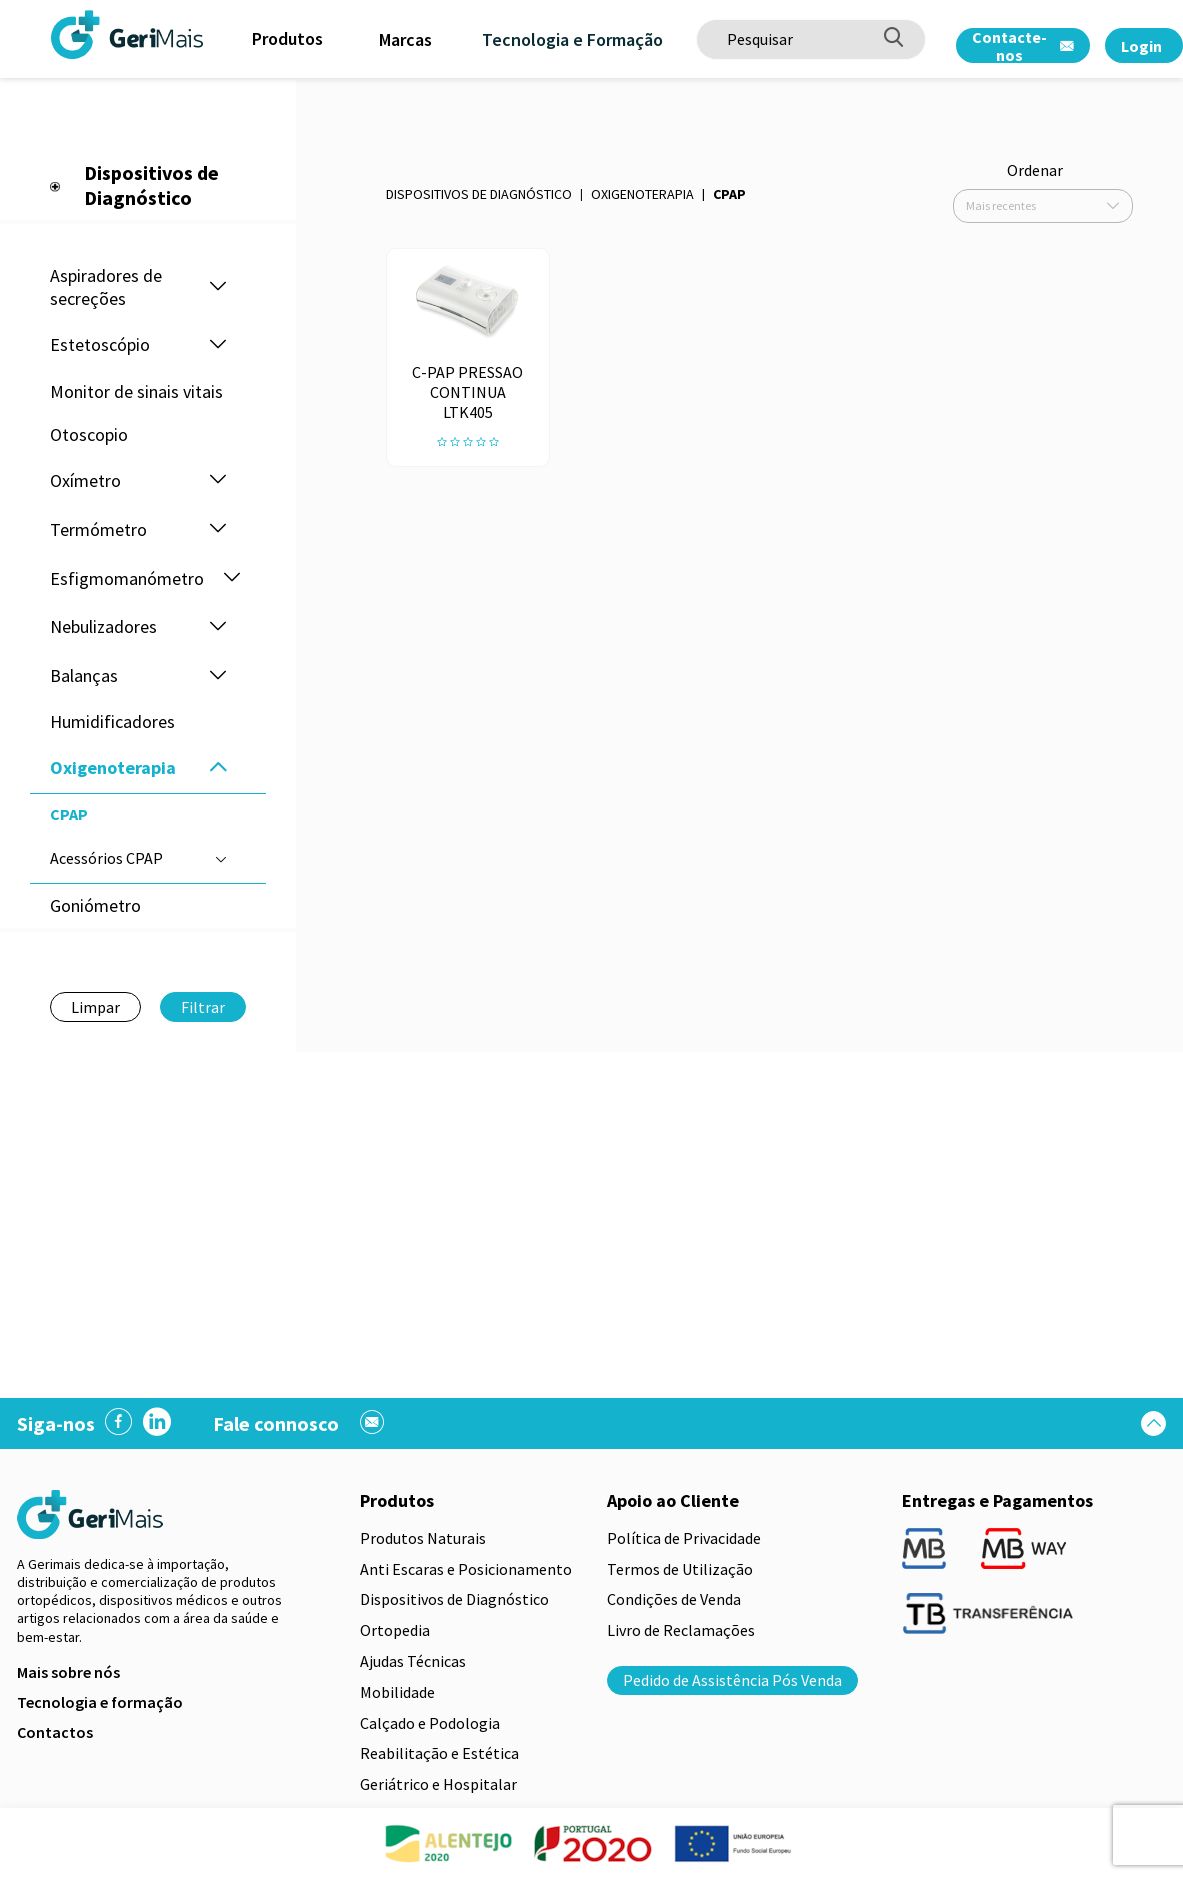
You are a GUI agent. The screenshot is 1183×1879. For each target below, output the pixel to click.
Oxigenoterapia (642, 194)
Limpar (95, 1007)
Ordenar (1035, 170)
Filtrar (203, 1007)
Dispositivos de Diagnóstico (479, 194)
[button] (218, 287)
